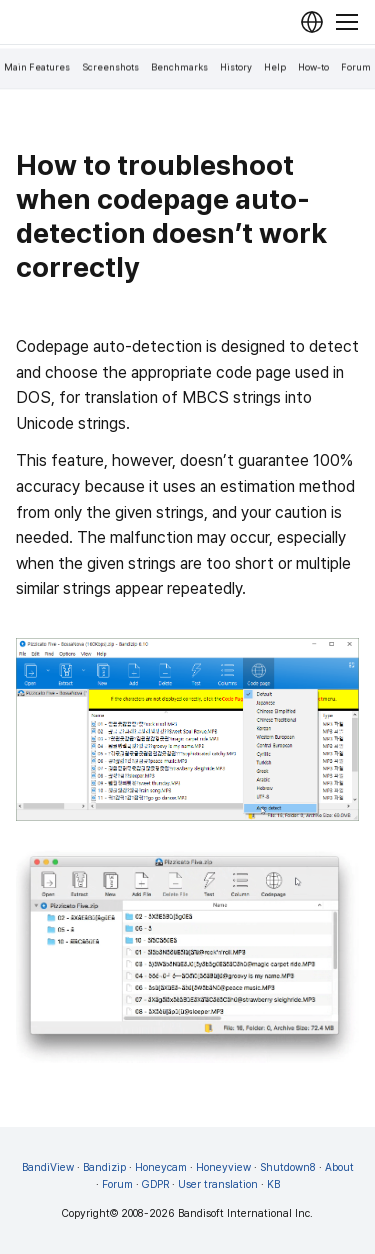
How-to (313, 67)
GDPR (155, 1184)
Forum (356, 67)
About (339, 1167)
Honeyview (223, 1167)
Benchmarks (179, 67)
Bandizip (104, 1167)
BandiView (48, 1167)
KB (273, 1184)
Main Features (37, 67)
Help (275, 67)
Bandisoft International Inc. (245, 1213)
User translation (218, 1184)
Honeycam (161, 1167)
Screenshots (110, 67)
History (236, 67)
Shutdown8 (288, 1167)
